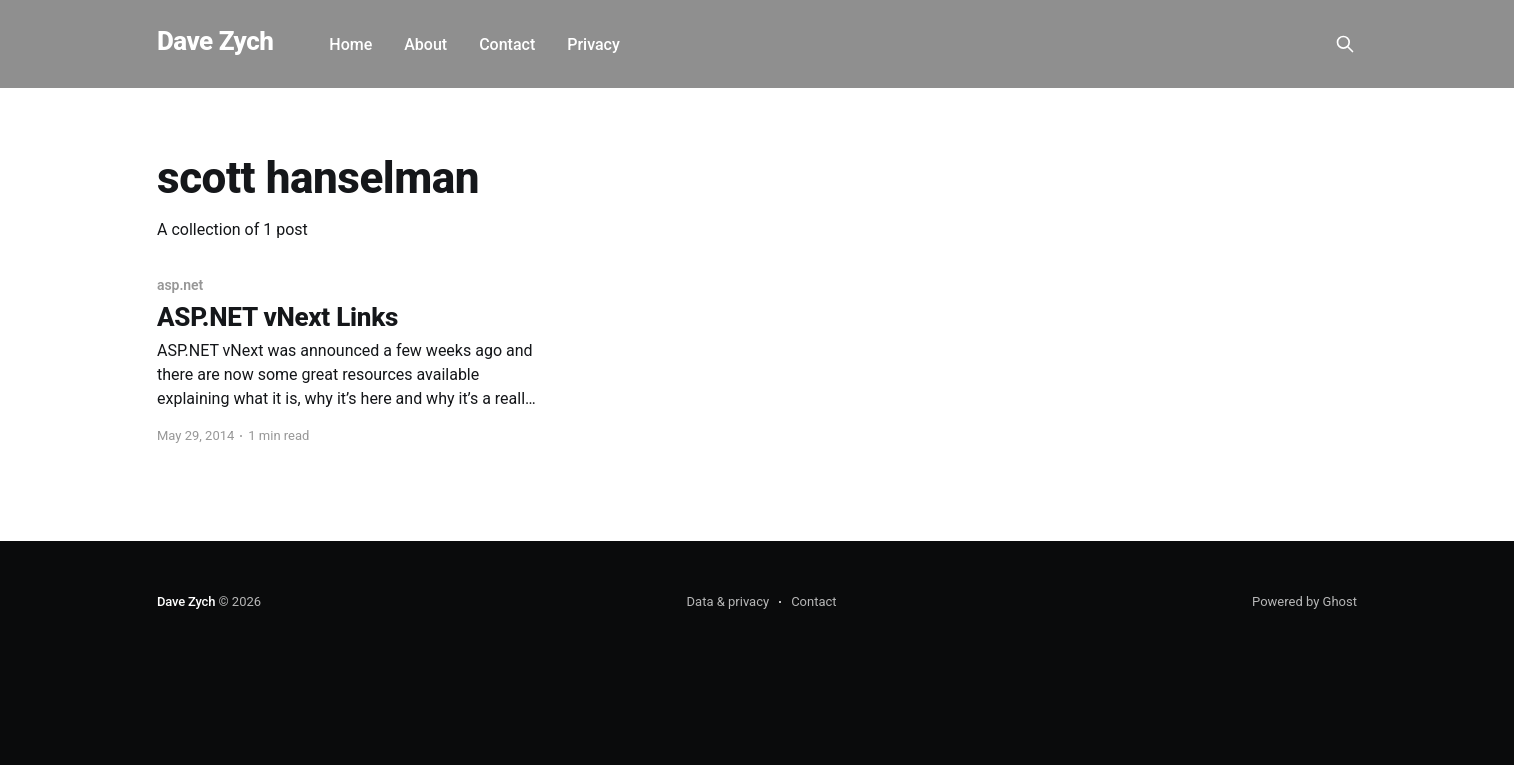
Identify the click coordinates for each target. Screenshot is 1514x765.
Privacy (593, 44)
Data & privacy (728, 601)
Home (350, 44)
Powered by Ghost (1304, 601)
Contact (507, 44)
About (425, 44)
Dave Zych (215, 41)
